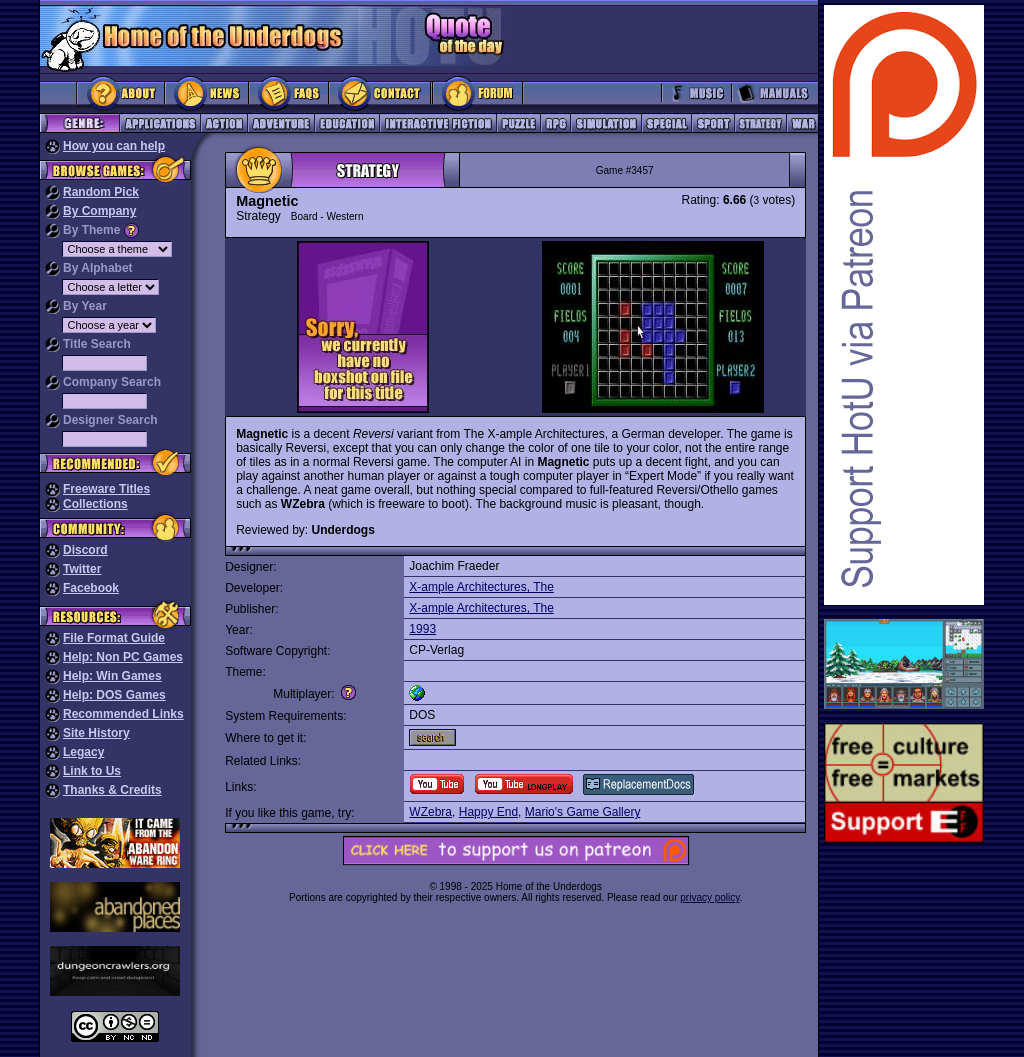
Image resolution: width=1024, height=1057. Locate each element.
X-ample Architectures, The (481, 587)
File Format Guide (114, 638)
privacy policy (709, 897)
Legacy (83, 752)
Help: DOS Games (114, 695)
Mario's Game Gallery (583, 812)
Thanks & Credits (112, 790)
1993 (422, 629)
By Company (99, 211)
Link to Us (92, 771)
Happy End (488, 812)
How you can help (114, 146)
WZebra (430, 812)
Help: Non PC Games (123, 657)
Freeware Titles (106, 489)
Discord (85, 550)
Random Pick (101, 192)
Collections (95, 504)
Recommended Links (123, 714)
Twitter (82, 569)
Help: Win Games (112, 676)
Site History (96, 733)
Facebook (91, 588)
